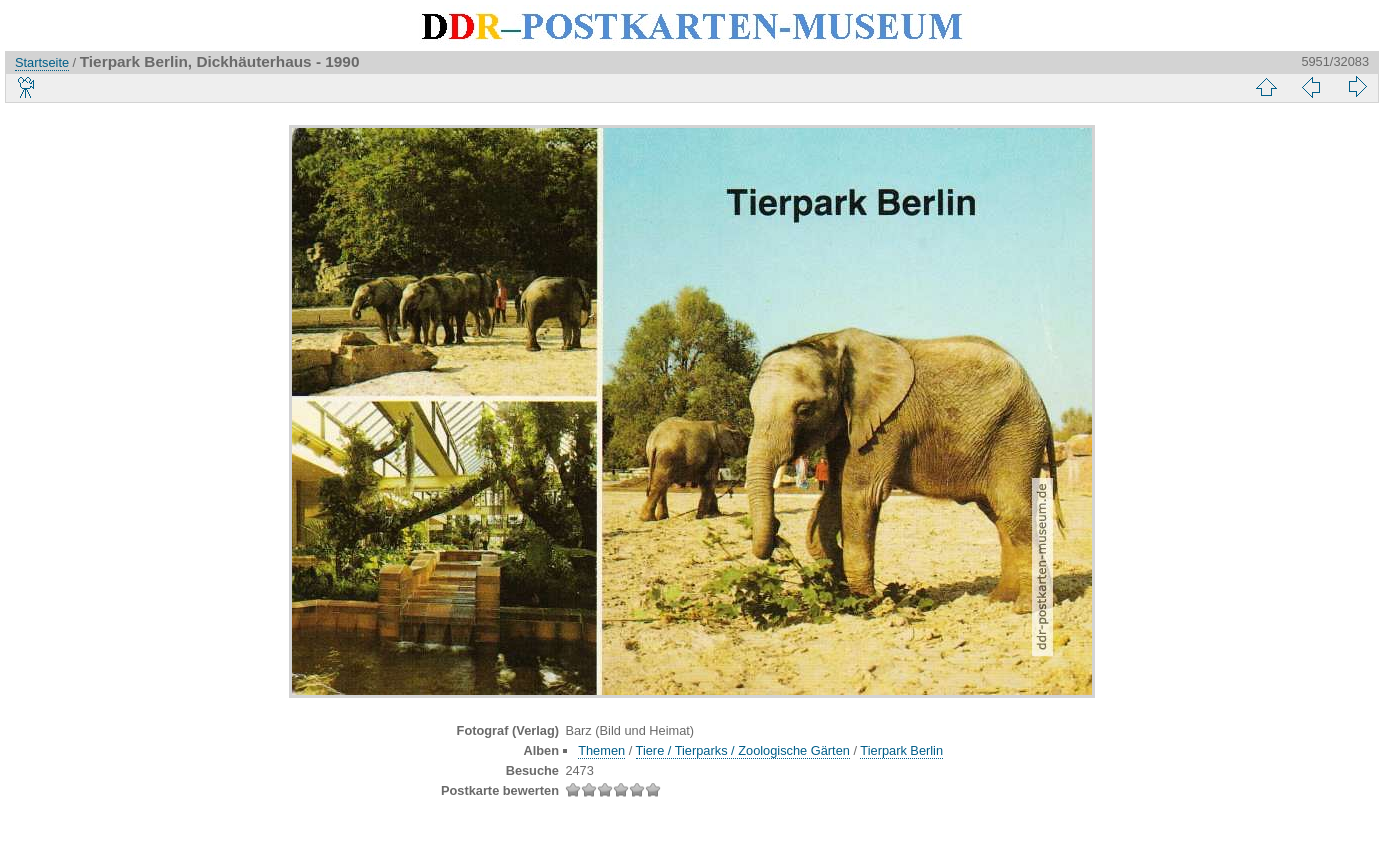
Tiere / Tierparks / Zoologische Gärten (743, 750)
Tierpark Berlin (901, 750)
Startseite (42, 62)
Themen (601, 750)
